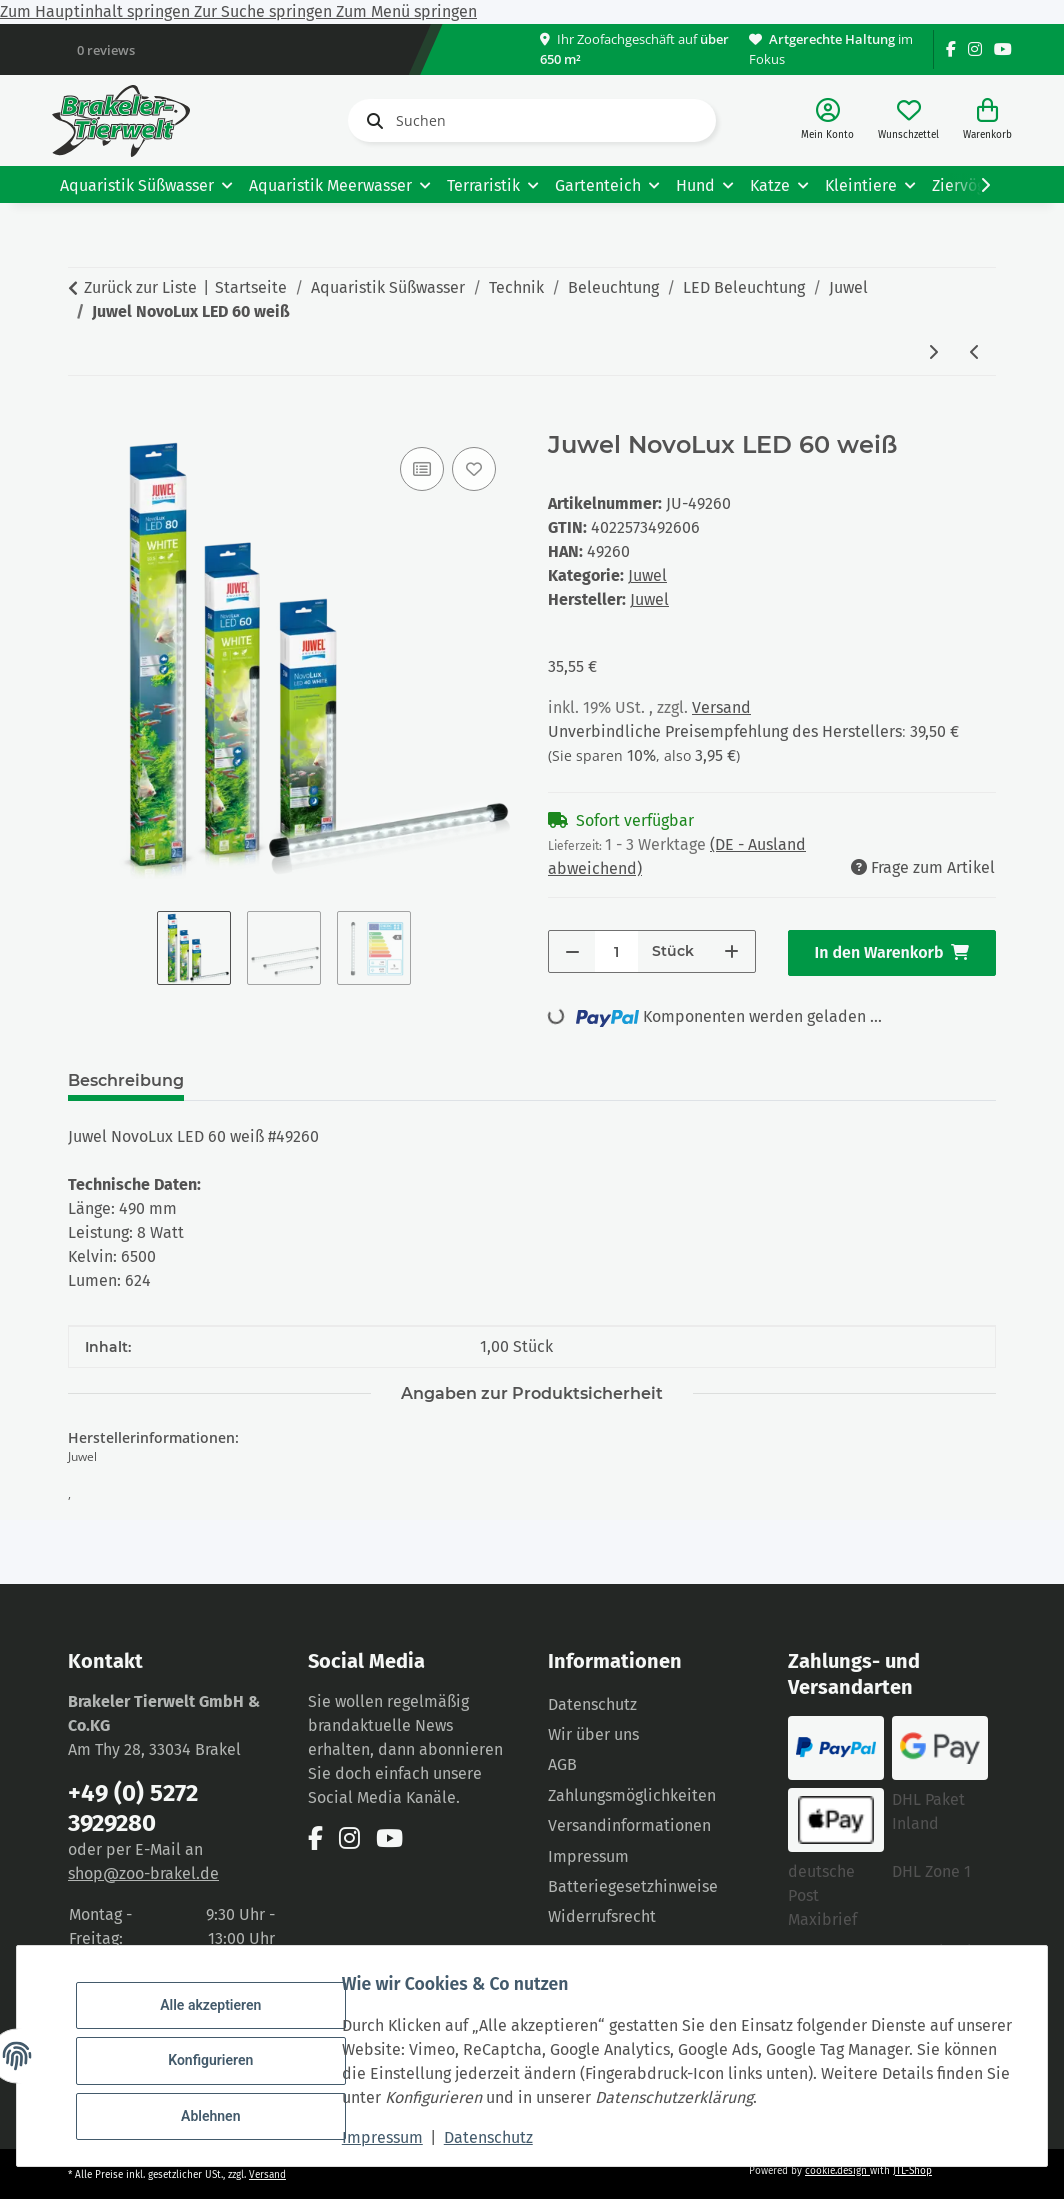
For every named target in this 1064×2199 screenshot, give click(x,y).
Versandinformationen (629, 1825)
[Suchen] (532, 120)
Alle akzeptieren (219, 2009)
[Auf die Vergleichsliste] (422, 469)
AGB (562, 1764)
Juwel (647, 575)
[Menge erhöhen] (731, 951)
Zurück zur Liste (140, 287)
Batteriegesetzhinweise (633, 1886)
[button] (827, 120)
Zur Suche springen (265, 11)
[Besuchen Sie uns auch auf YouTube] (1003, 49)
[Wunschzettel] (908, 120)
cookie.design (837, 2171)
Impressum (391, 2137)
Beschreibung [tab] (126, 1080)
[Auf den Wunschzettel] (474, 469)
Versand (721, 707)
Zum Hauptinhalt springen (97, 11)
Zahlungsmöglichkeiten (632, 1795)
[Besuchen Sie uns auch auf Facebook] (951, 49)
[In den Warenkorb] (84, 420)
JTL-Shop (912, 2171)
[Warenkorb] (987, 120)
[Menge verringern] (572, 951)
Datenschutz (497, 2137)
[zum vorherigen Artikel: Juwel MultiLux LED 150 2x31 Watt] (975, 353)
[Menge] (616, 951)
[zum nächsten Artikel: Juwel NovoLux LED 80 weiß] (933, 353)
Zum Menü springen (406, 11)
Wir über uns (593, 1734)
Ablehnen (219, 2112)
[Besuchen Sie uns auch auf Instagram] (975, 49)
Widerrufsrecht (602, 1916)
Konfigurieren (219, 2060)
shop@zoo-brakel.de (143, 1873)
